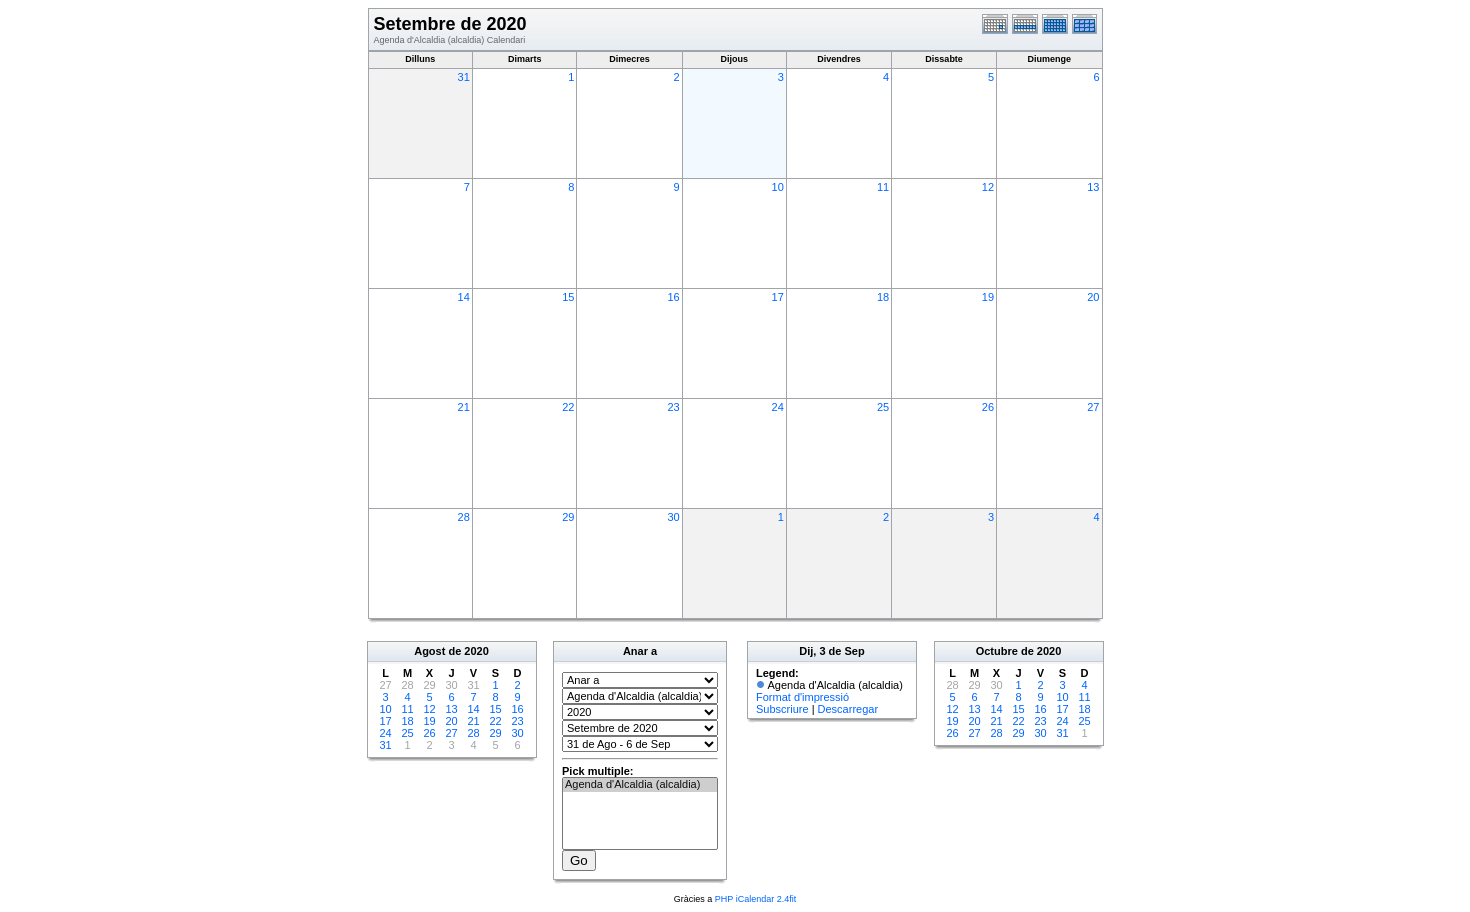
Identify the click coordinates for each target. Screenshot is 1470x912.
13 (1093, 187)
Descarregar (848, 709)
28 (464, 517)
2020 (476, 651)
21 (464, 407)
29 (568, 517)
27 (1093, 407)
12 (988, 187)
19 (988, 297)
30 (673, 517)
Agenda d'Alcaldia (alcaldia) (640, 785)
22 (568, 407)
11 (883, 187)
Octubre (997, 651)
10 (778, 187)
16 (673, 297)
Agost (429, 651)
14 (464, 297)
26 (988, 407)
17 (778, 297)
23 (673, 407)
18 (883, 297)
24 (778, 407)
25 (883, 407)
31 (464, 77)
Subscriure (782, 709)
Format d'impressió (802, 697)
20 (1093, 297)
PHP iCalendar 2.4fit (755, 899)
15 (568, 297)
